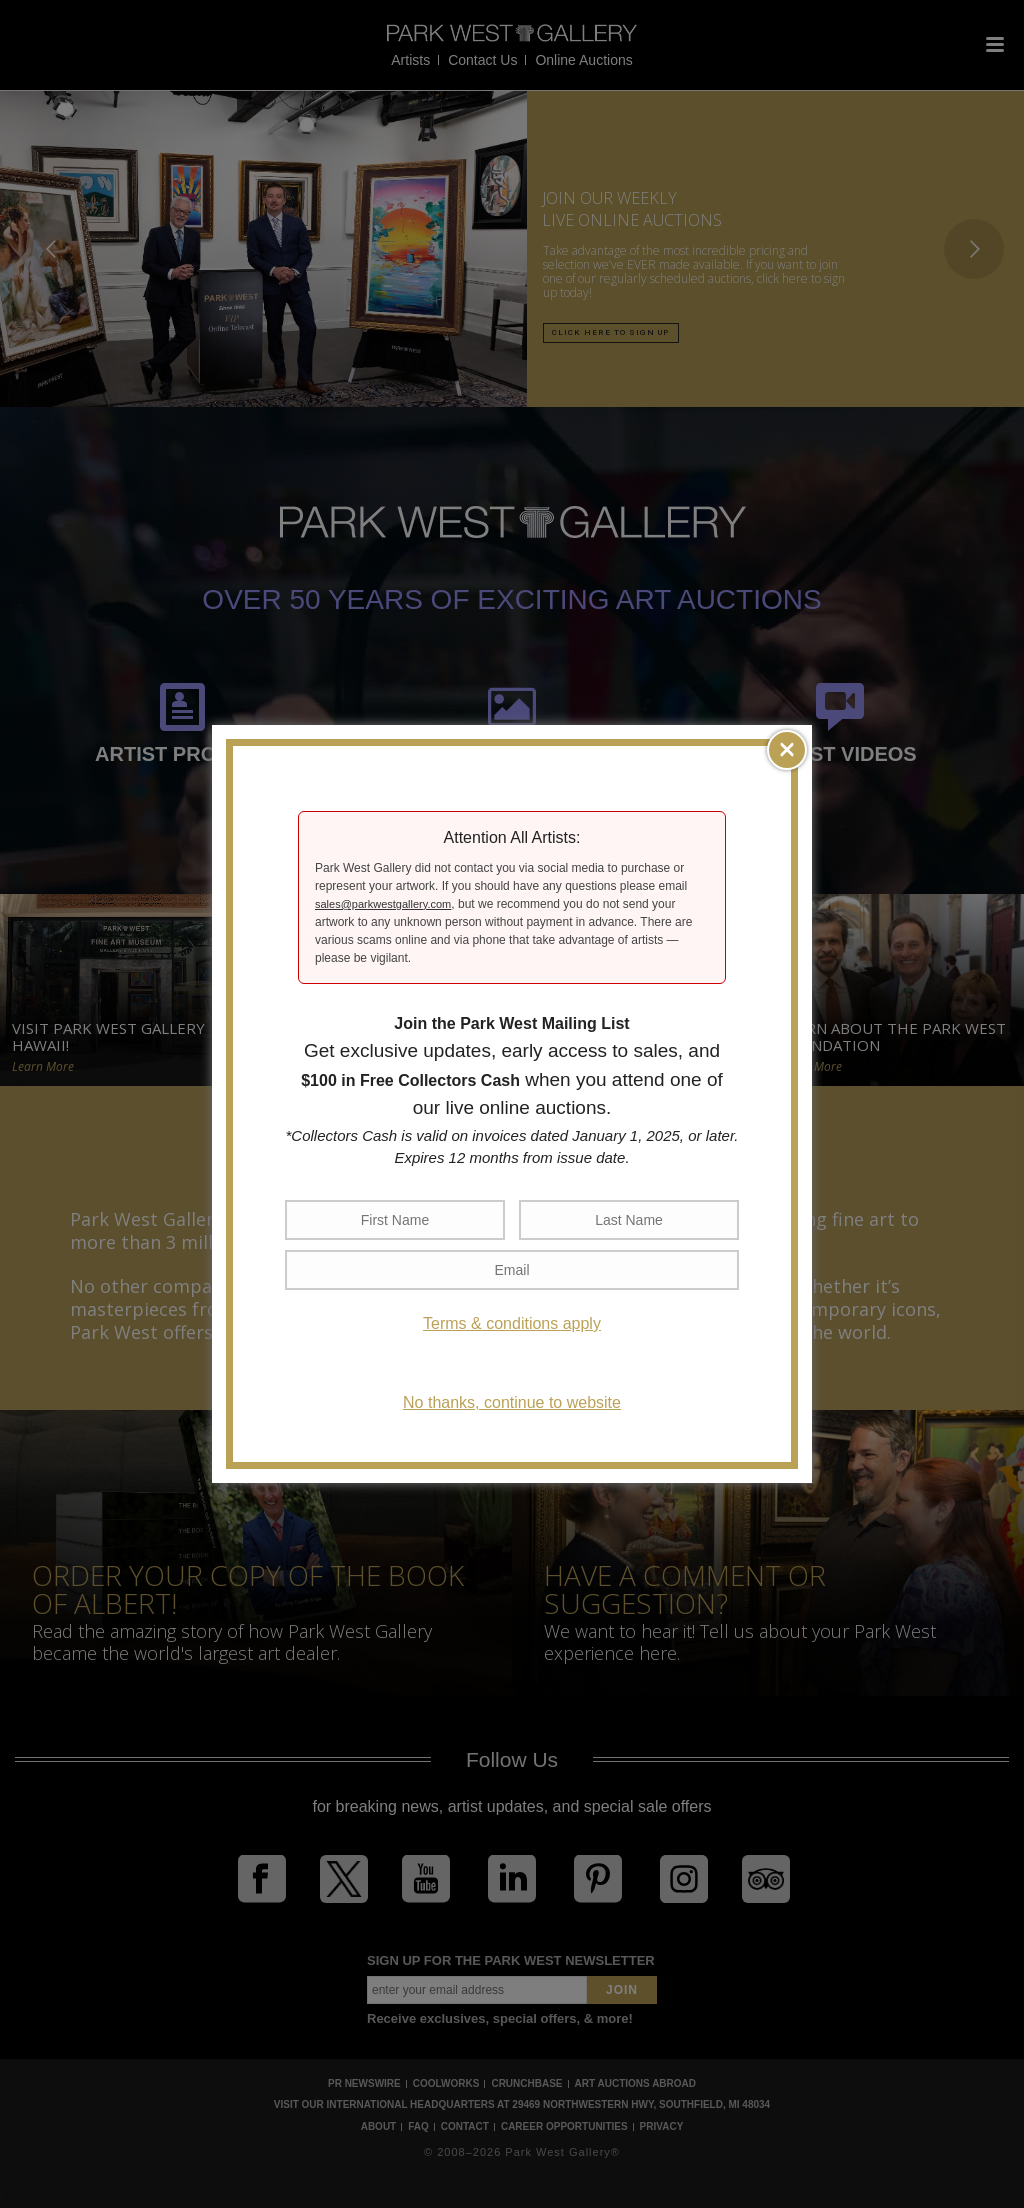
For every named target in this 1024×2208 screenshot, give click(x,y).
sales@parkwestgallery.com (383, 904)
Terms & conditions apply (512, 1323)
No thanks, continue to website (512, 1402)
